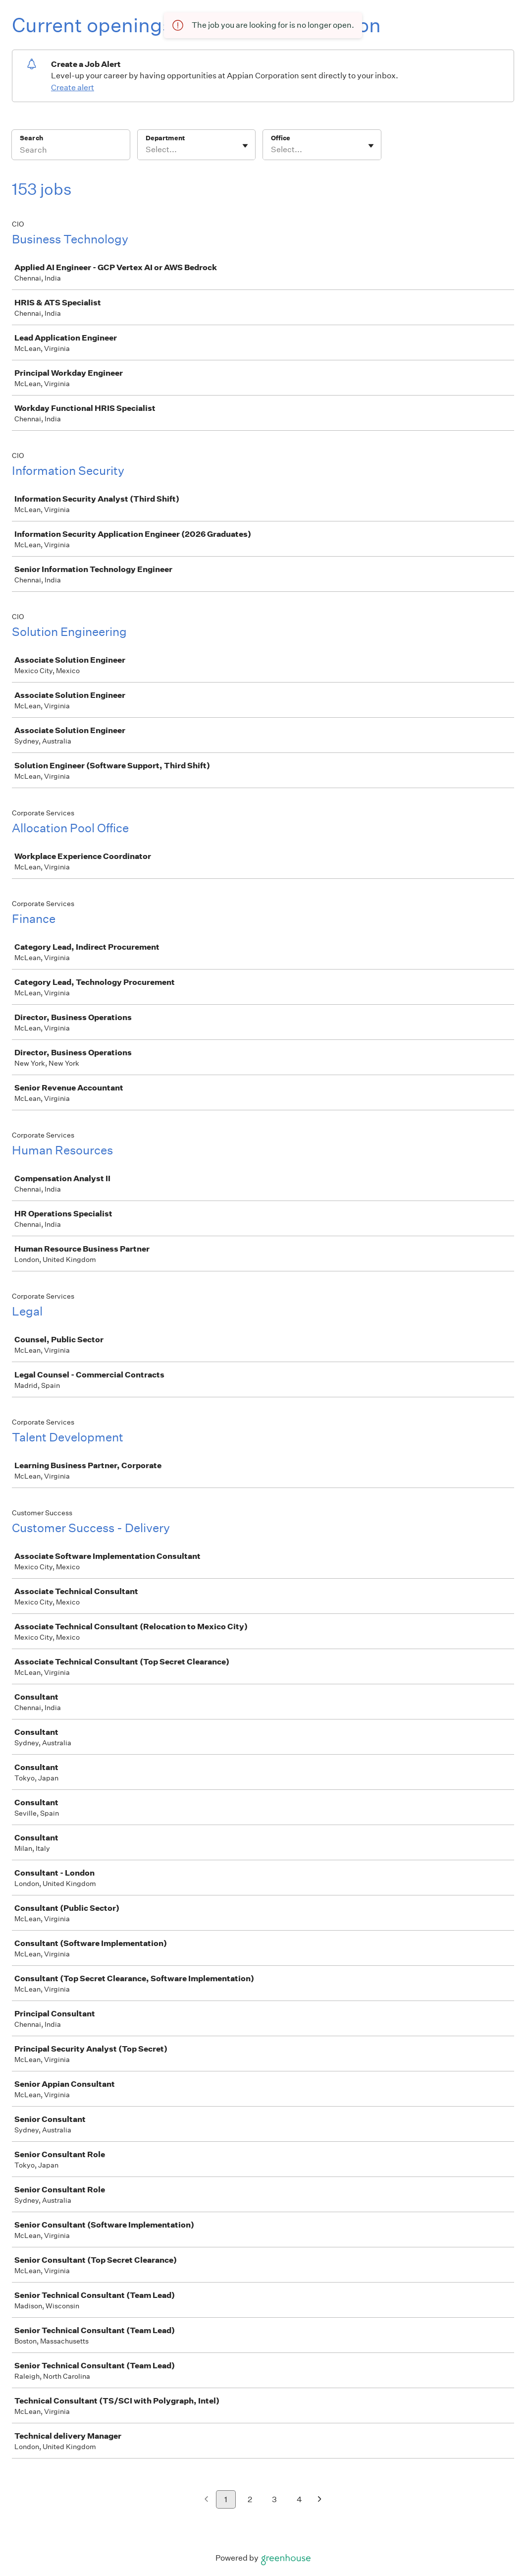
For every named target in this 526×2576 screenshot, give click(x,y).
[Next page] (319, 2500)
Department (165, 138)
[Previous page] (206, 2500)
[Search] (71, 151)
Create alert (72, 87)
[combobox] (146, 149)
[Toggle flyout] (245, 146)
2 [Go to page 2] (250, 2499)
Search (31, 138)
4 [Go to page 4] (299, 2499)
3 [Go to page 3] (274, 2499)
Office (280, 138)
